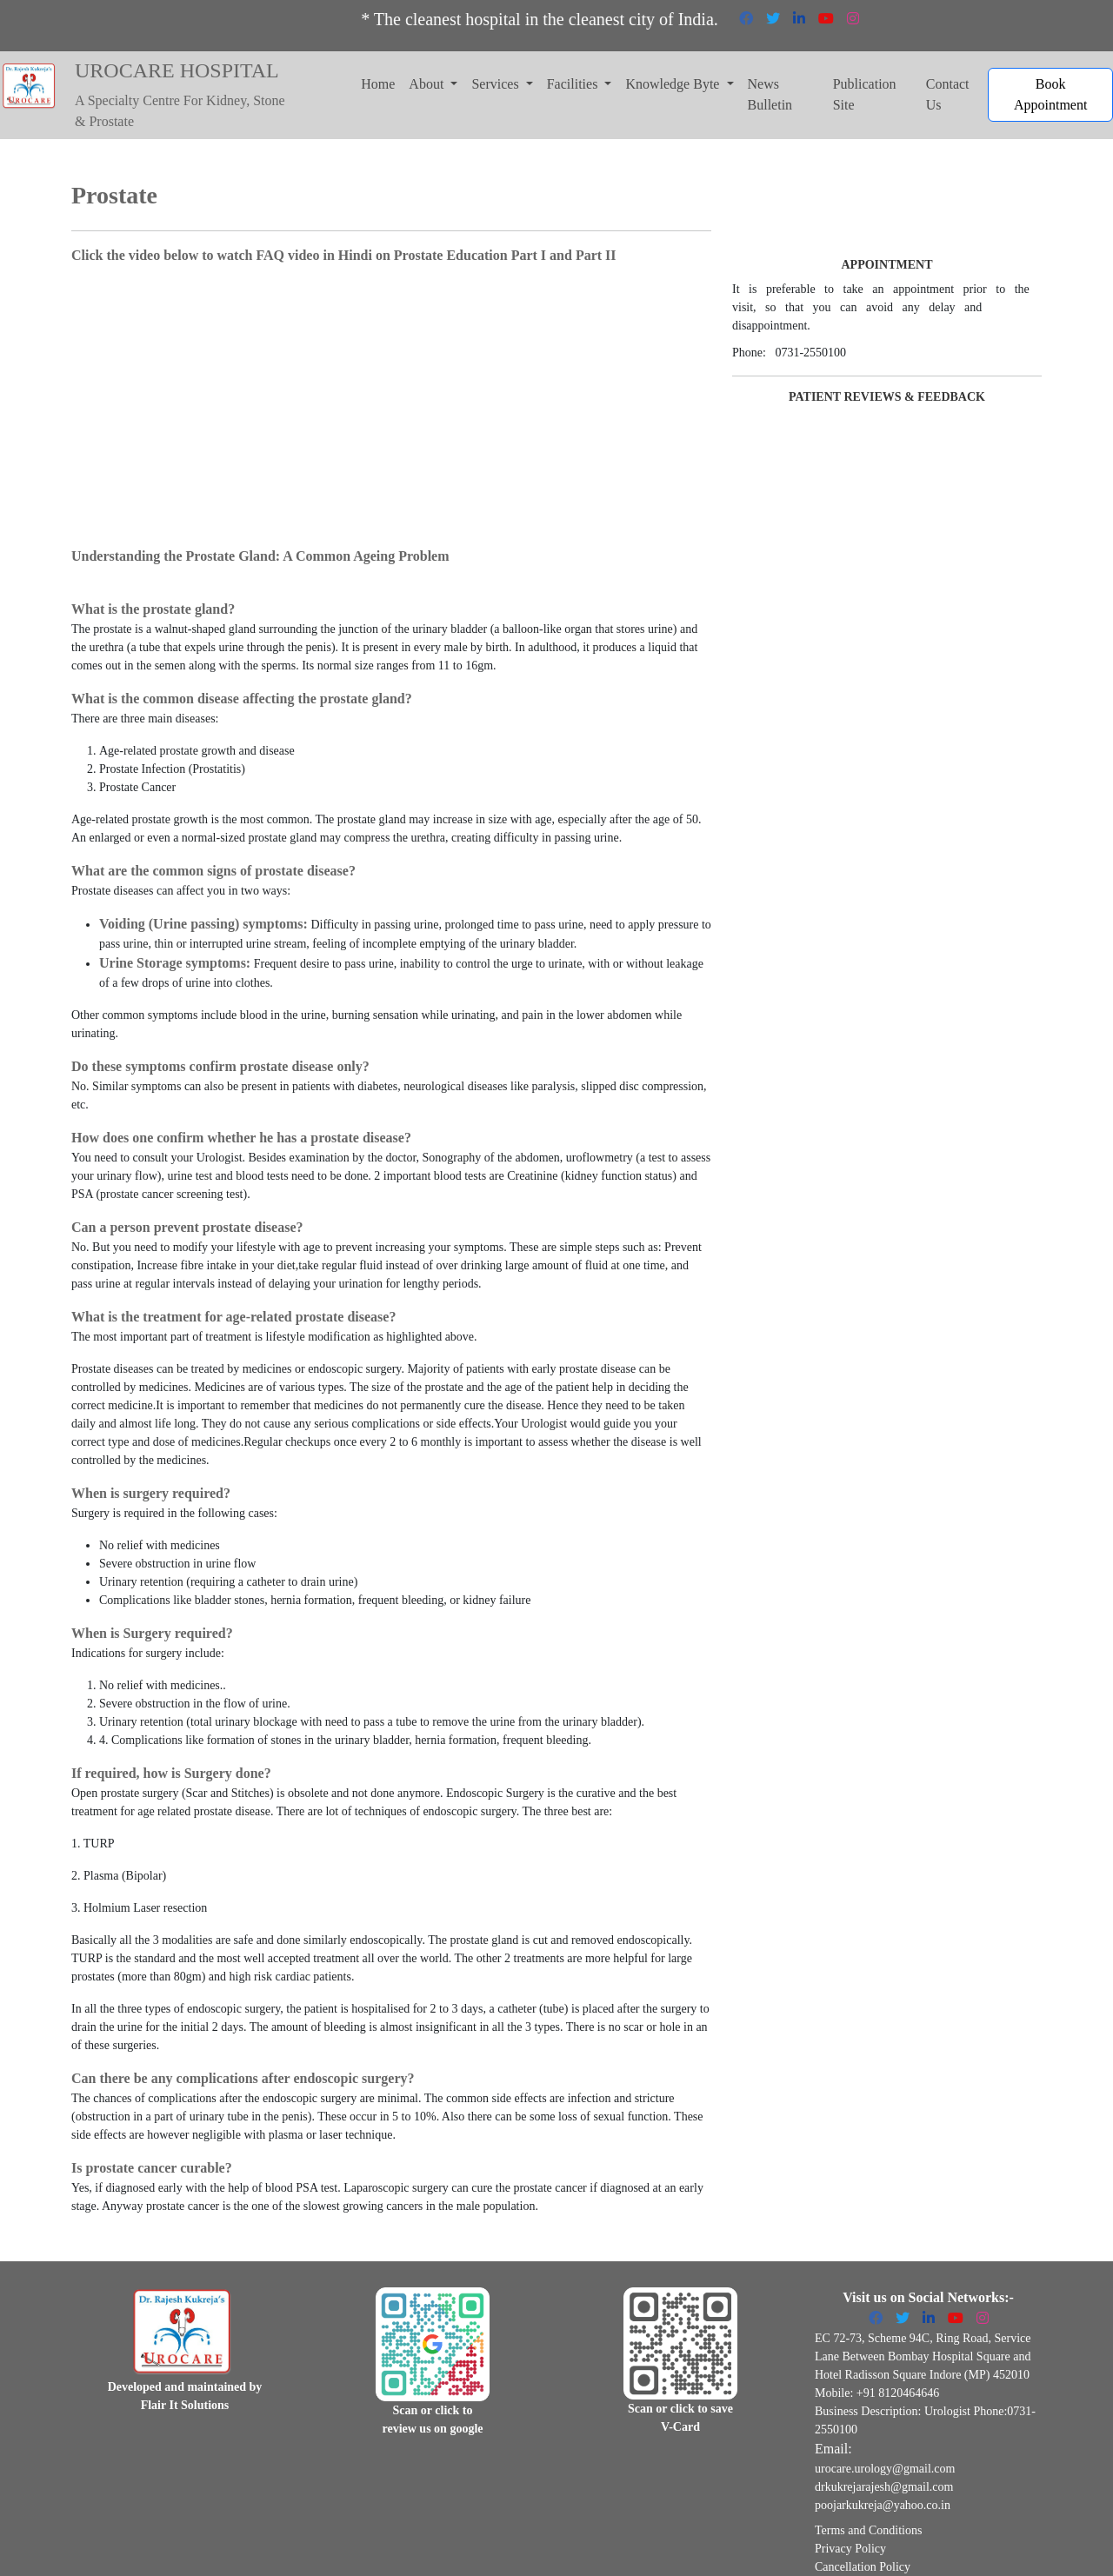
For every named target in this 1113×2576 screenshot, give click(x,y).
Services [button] (496, 84)
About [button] (428, 84)
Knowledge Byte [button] (674, 84)
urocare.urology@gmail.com (885, 2468)
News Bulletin (770, 94)
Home (378, 84)
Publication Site (864, 94)
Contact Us (948, 94)
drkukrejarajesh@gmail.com (884, 2486)
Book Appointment (1050, 94)
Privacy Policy (850, 2548)
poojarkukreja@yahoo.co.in (882, 2505)
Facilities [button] (574, 84)
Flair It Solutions (185, 2405)
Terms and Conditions (868, 2530)
